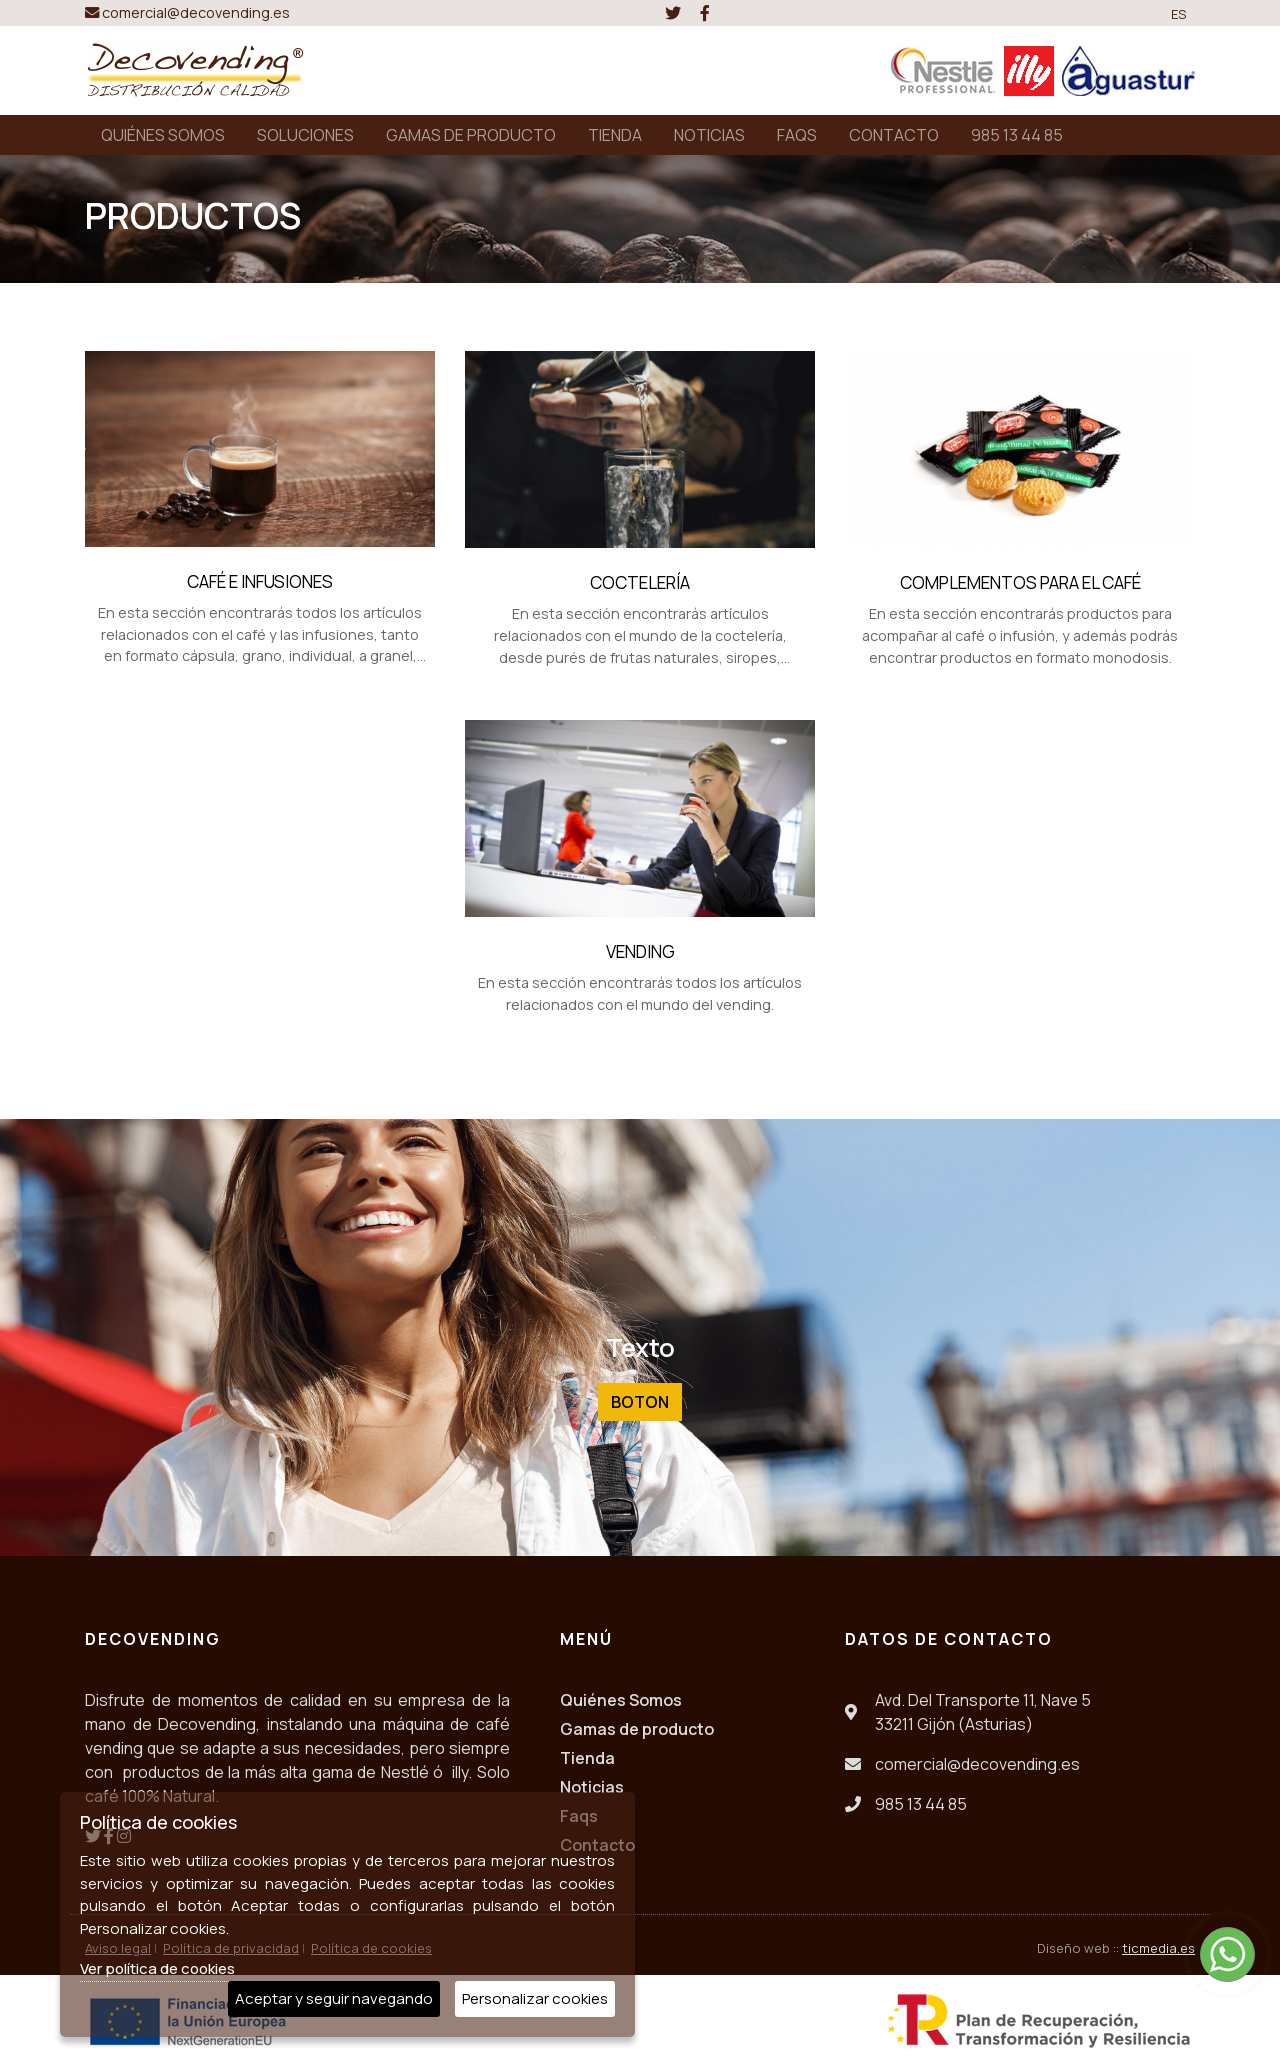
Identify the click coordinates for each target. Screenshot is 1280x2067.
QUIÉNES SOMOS (163, 135)
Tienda (587, 1758)
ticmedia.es (1158, 1948)
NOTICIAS (709, 135)
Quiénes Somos (621, 1700)
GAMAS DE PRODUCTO (471, 135)
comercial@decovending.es (187, 12)
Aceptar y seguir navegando (334, 1998)
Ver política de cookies (157, 1968)
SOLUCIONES (305, 135)
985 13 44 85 (1017, 135)
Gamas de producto (637, 1729)
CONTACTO (894, 135)
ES (1179, 14)
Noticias (592, 1787)
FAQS (797, 135)
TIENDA (615, 135)
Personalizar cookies (535, 1998)
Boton (640, 1402)
